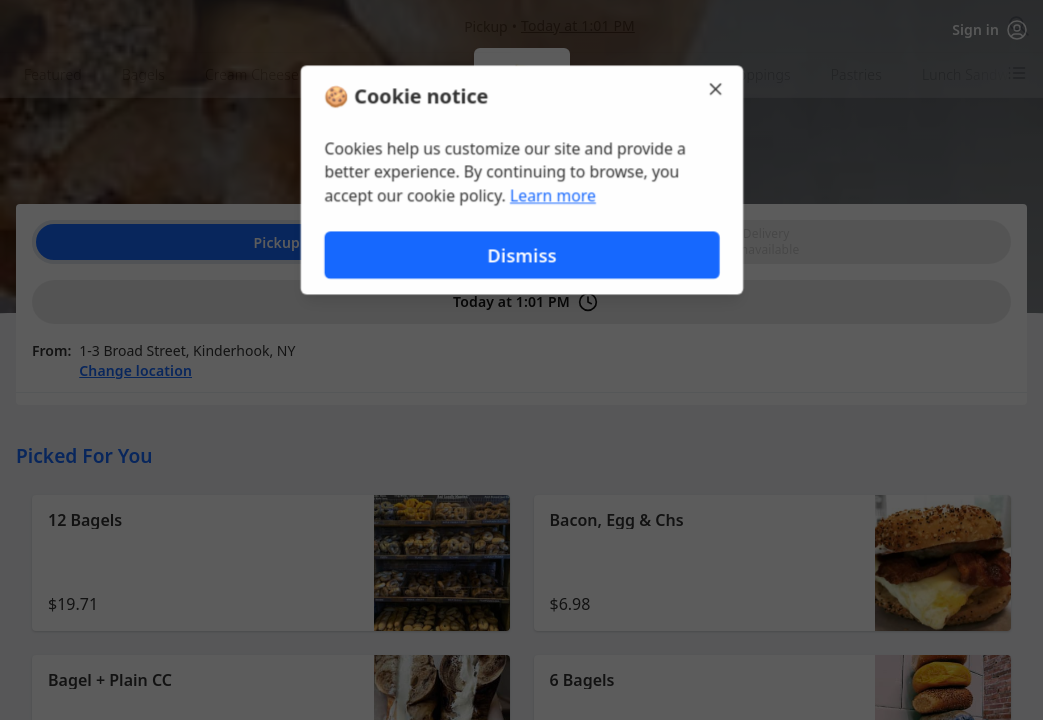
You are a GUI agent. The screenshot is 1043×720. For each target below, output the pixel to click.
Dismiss (521, 255)
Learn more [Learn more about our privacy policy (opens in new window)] (552, 196)
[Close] (718, 88)
